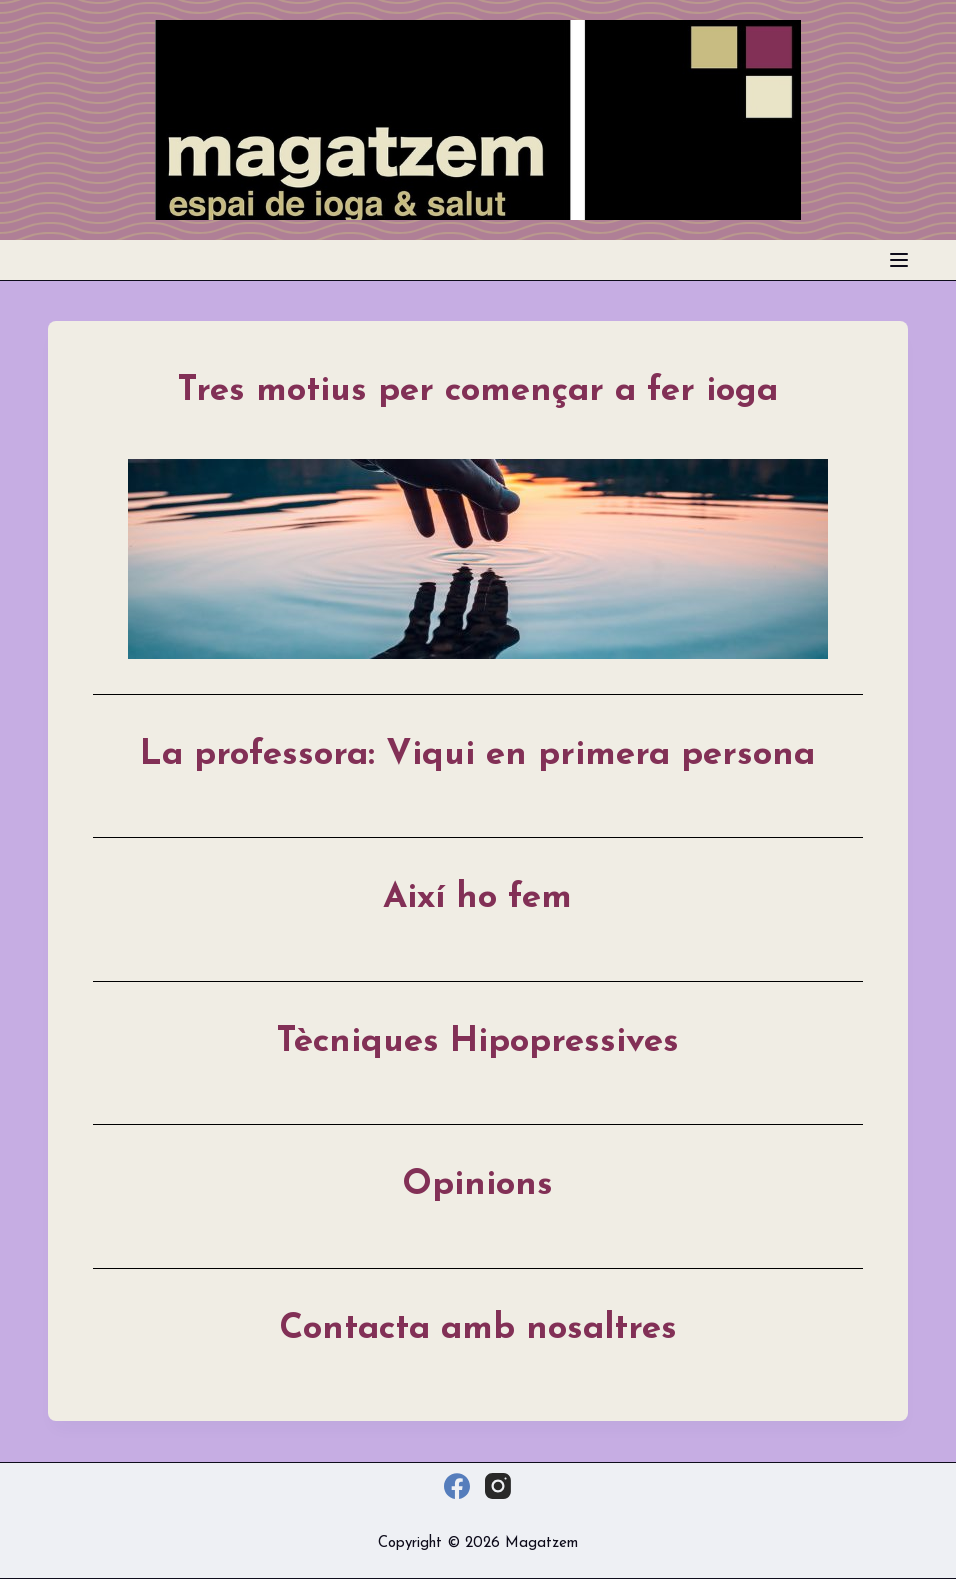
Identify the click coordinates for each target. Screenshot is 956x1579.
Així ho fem (477, 898)
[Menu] (899, 260)
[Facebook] (457, 1486)
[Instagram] (498, 1486)
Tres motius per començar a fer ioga (477, 391)
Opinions (477, 1185)
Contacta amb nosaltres (478, 1329)
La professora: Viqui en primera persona (477, 755)
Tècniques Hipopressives (477, 1042)
